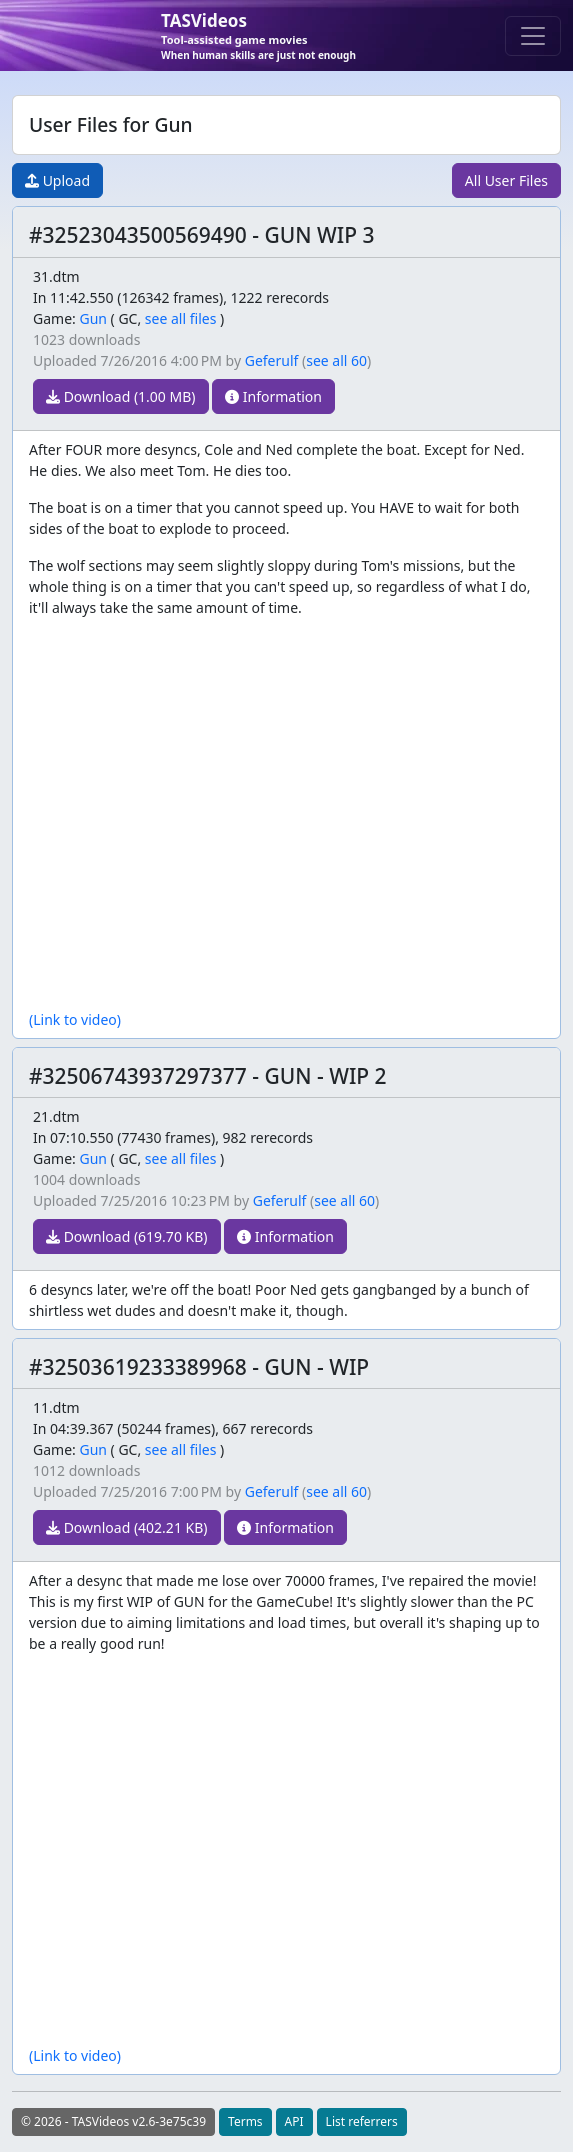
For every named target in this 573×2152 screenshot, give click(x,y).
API (294, 2121)
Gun (93, 318)
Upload (57, 180)
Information (273, 396)
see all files (181, 318)
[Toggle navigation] (533, 36)
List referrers (362, 2121)
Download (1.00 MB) (121, 396)
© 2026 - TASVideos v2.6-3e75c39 (113, 2121)
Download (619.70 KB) (127, 1236)
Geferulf (272, 360)
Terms (245, 2121)
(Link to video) (75, 1019)
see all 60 (336, 360)
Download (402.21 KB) (127, 1527)
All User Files (506, 180)
